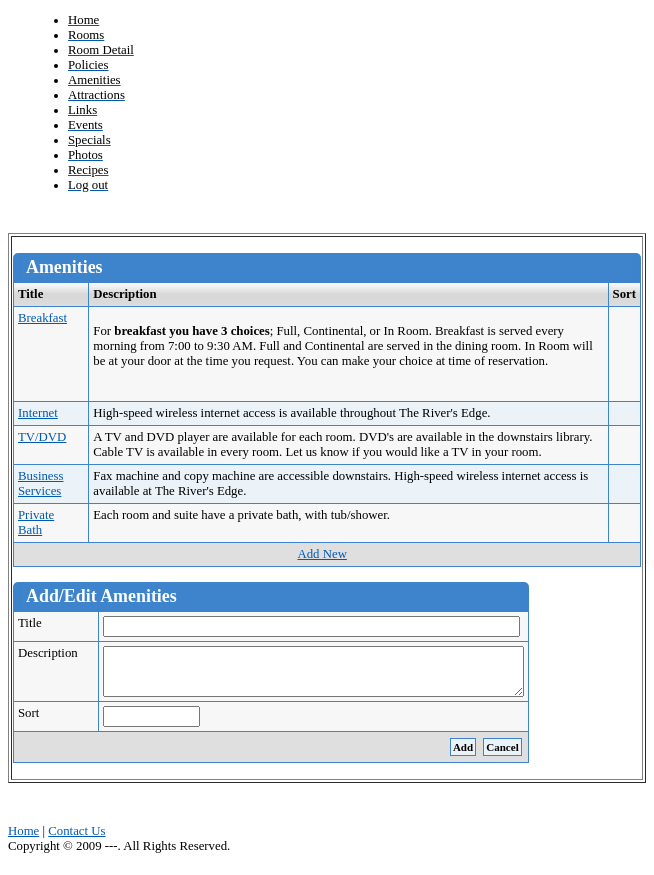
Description (56, 653)
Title (38, 623)
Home (23, 840)
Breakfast (42, 318)
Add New (321, 554)
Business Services (41, 483)
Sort (36, 722)
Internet (38, 413)
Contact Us (76, 840)
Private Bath (36, 522)
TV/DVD (42, 437)
